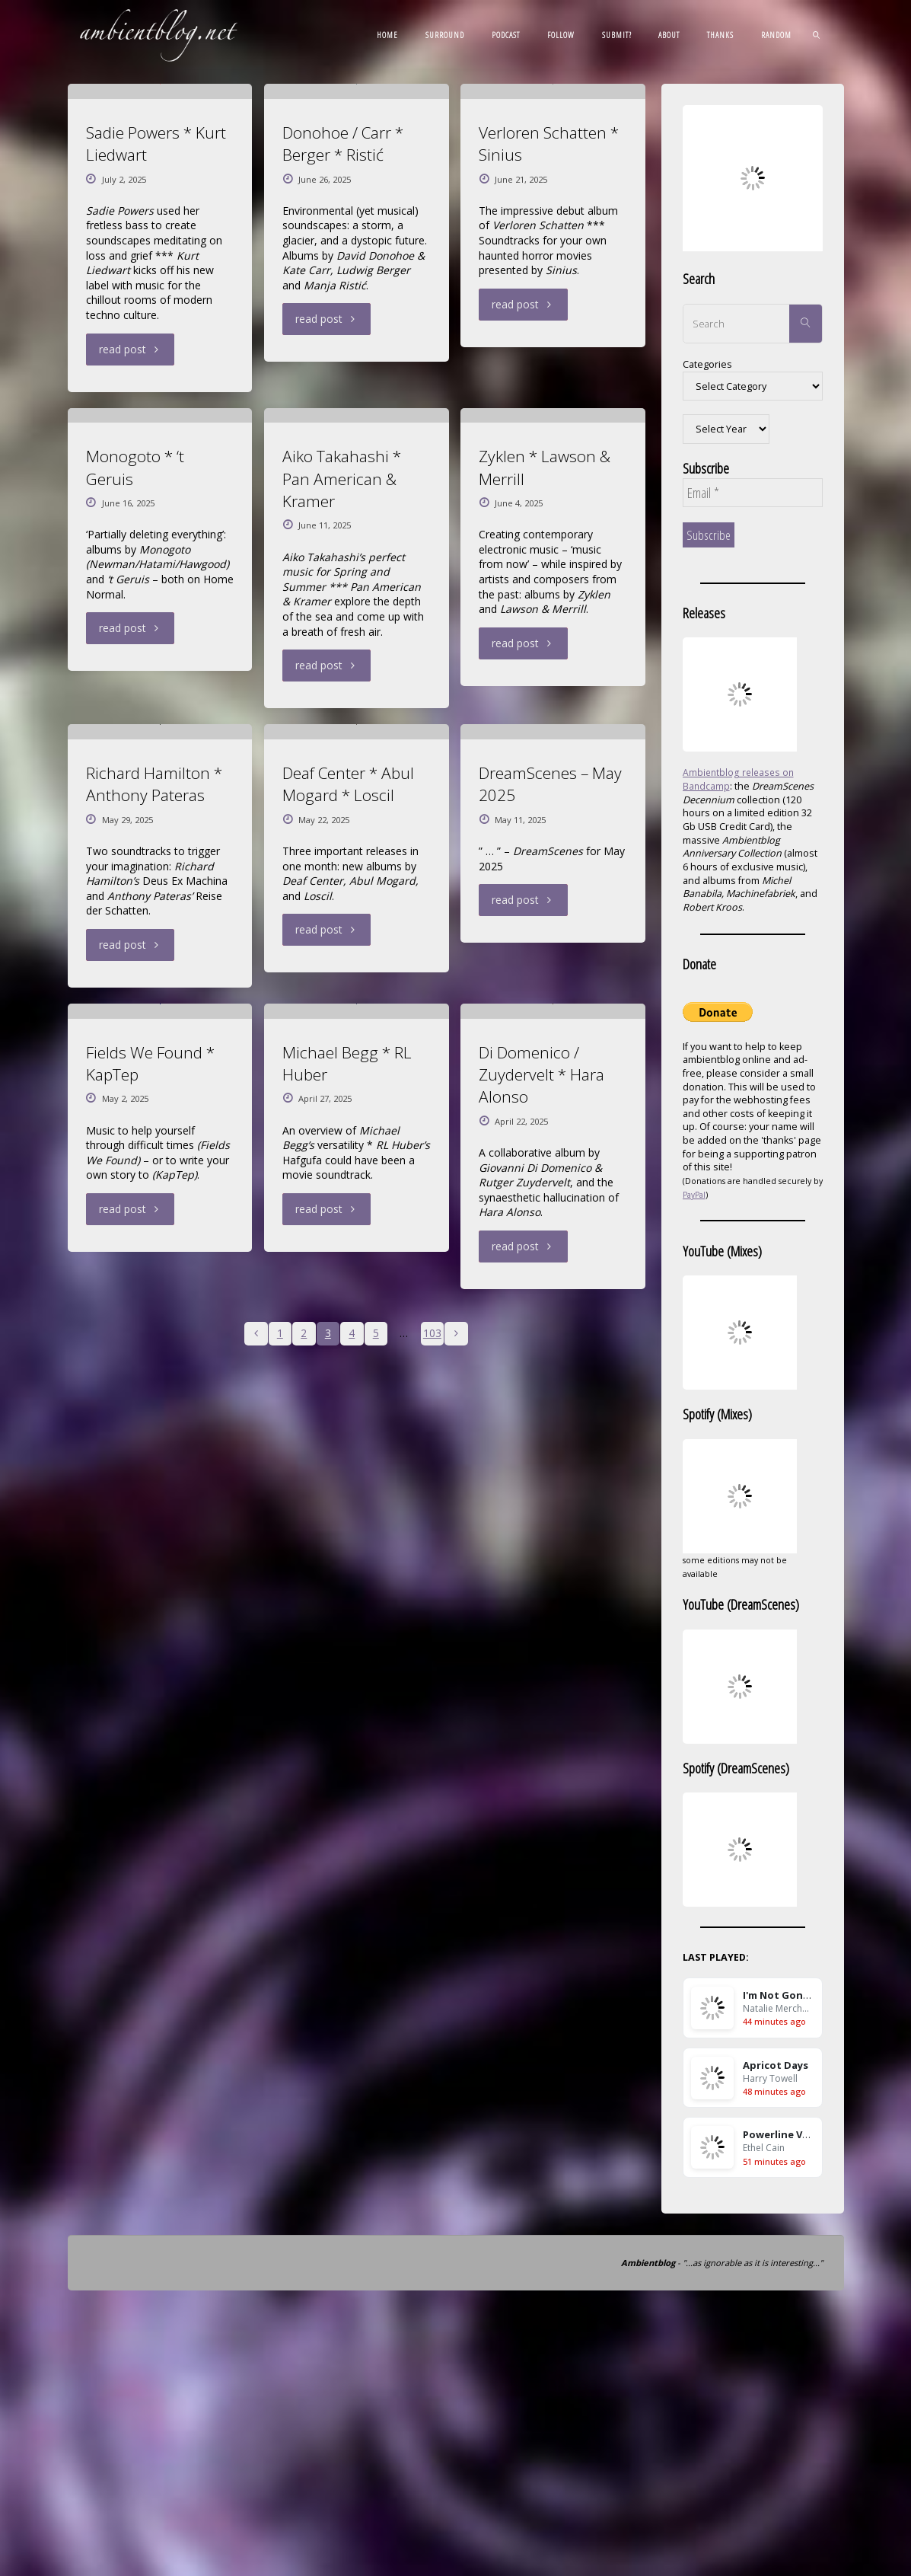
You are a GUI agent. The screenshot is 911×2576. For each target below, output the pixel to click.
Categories (707, 364)
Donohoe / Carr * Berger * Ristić (342, 318)
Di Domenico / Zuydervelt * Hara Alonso (541, 1772)
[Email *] (753, 492)
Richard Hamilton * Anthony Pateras (154, 1307)
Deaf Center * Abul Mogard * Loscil (348, 1307)
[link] (816, 34)
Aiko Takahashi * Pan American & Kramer (341, 827)
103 (433, 2031)
